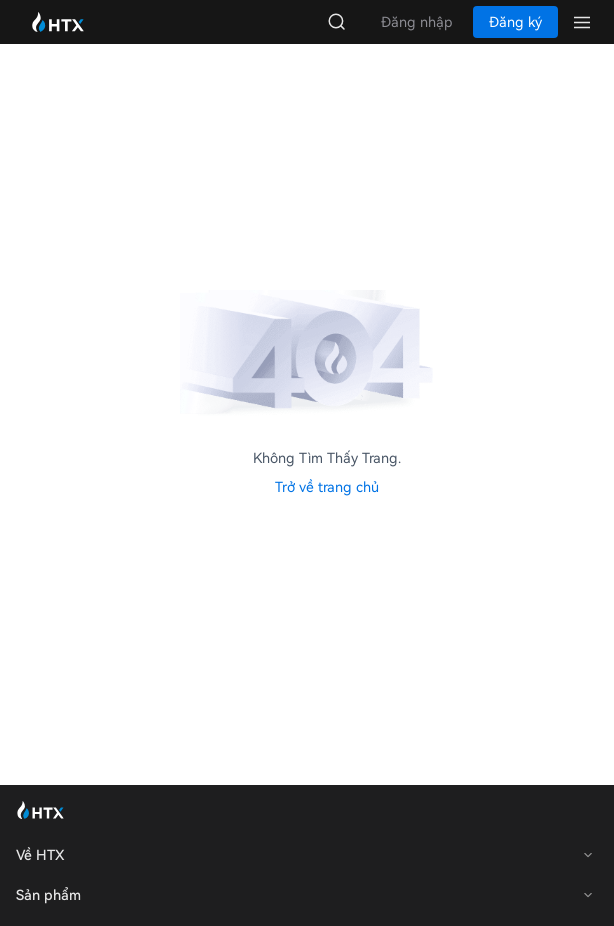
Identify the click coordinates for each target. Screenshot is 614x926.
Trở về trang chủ (327, 487)
